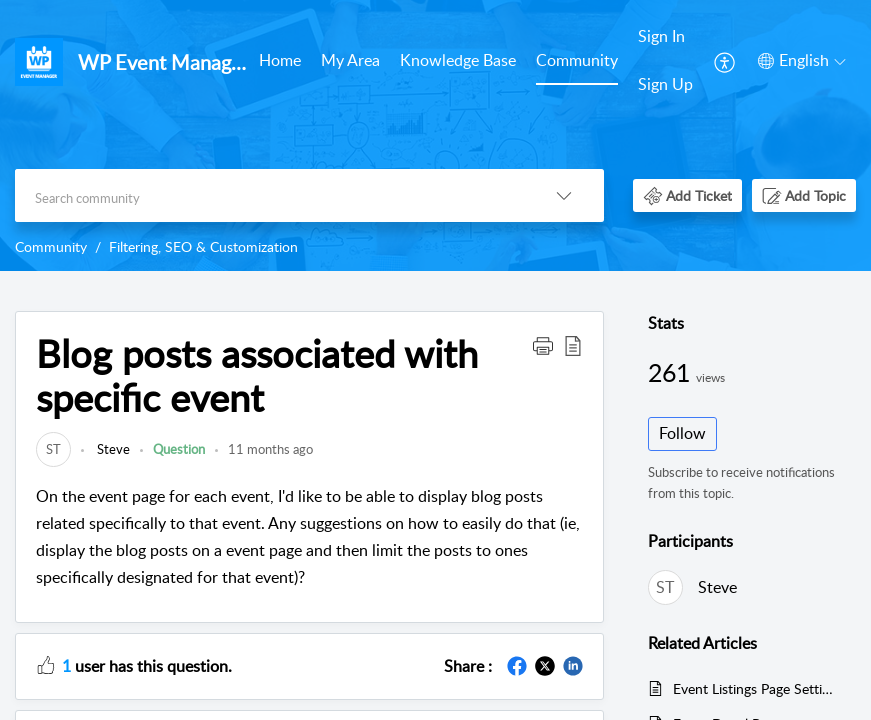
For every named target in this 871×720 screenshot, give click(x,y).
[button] (725, 61)
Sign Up (665, 84)
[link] (53, 449)
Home (280, 60)
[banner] (435, 135)
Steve (112, 449)
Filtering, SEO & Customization (203, 246)
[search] (269, 195)
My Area (350, 60)
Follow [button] (682, 433)
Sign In (661, 36)
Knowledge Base (458, 60)
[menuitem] (280, 62)
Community (577, 60)
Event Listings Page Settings (754, 688)
